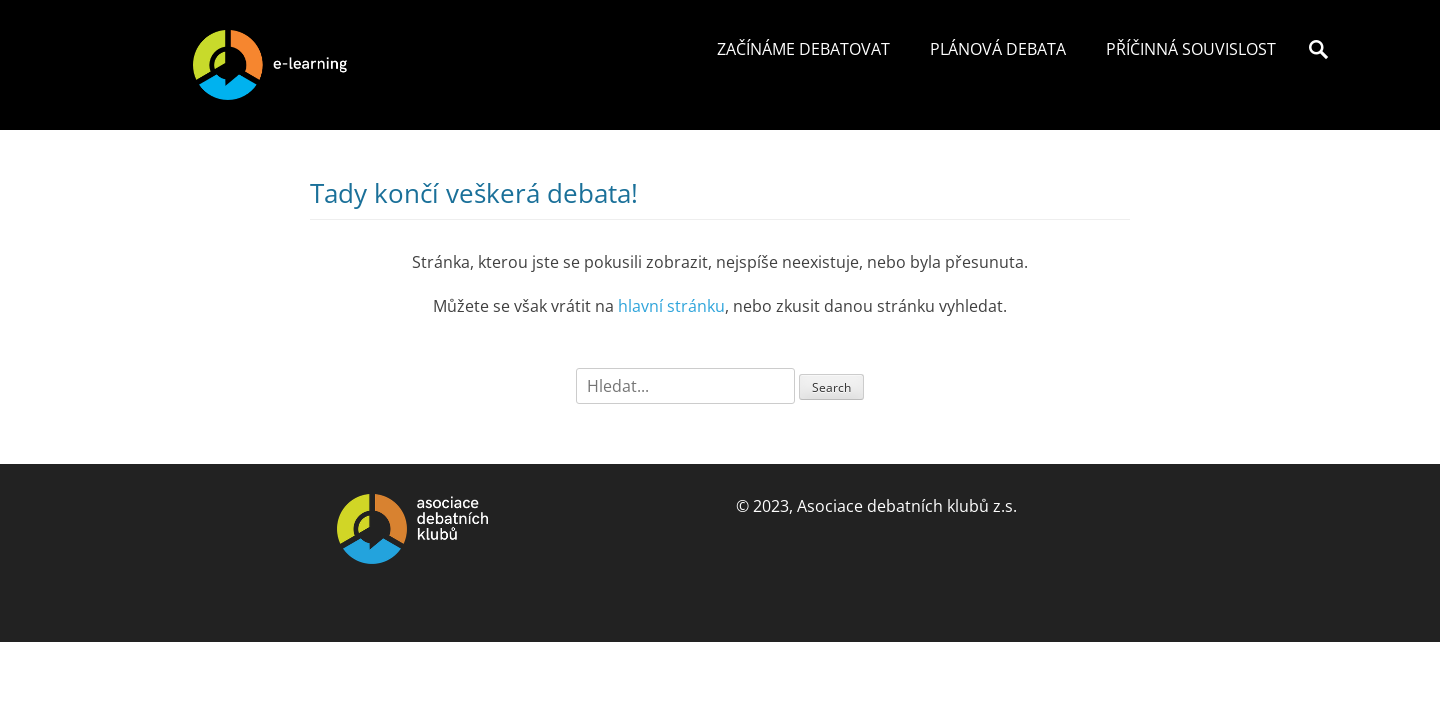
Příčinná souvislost (1191, 49)
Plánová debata (998, 49)
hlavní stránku (671, 306)
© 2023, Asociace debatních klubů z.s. (876, 506)
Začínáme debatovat (803, 49)
